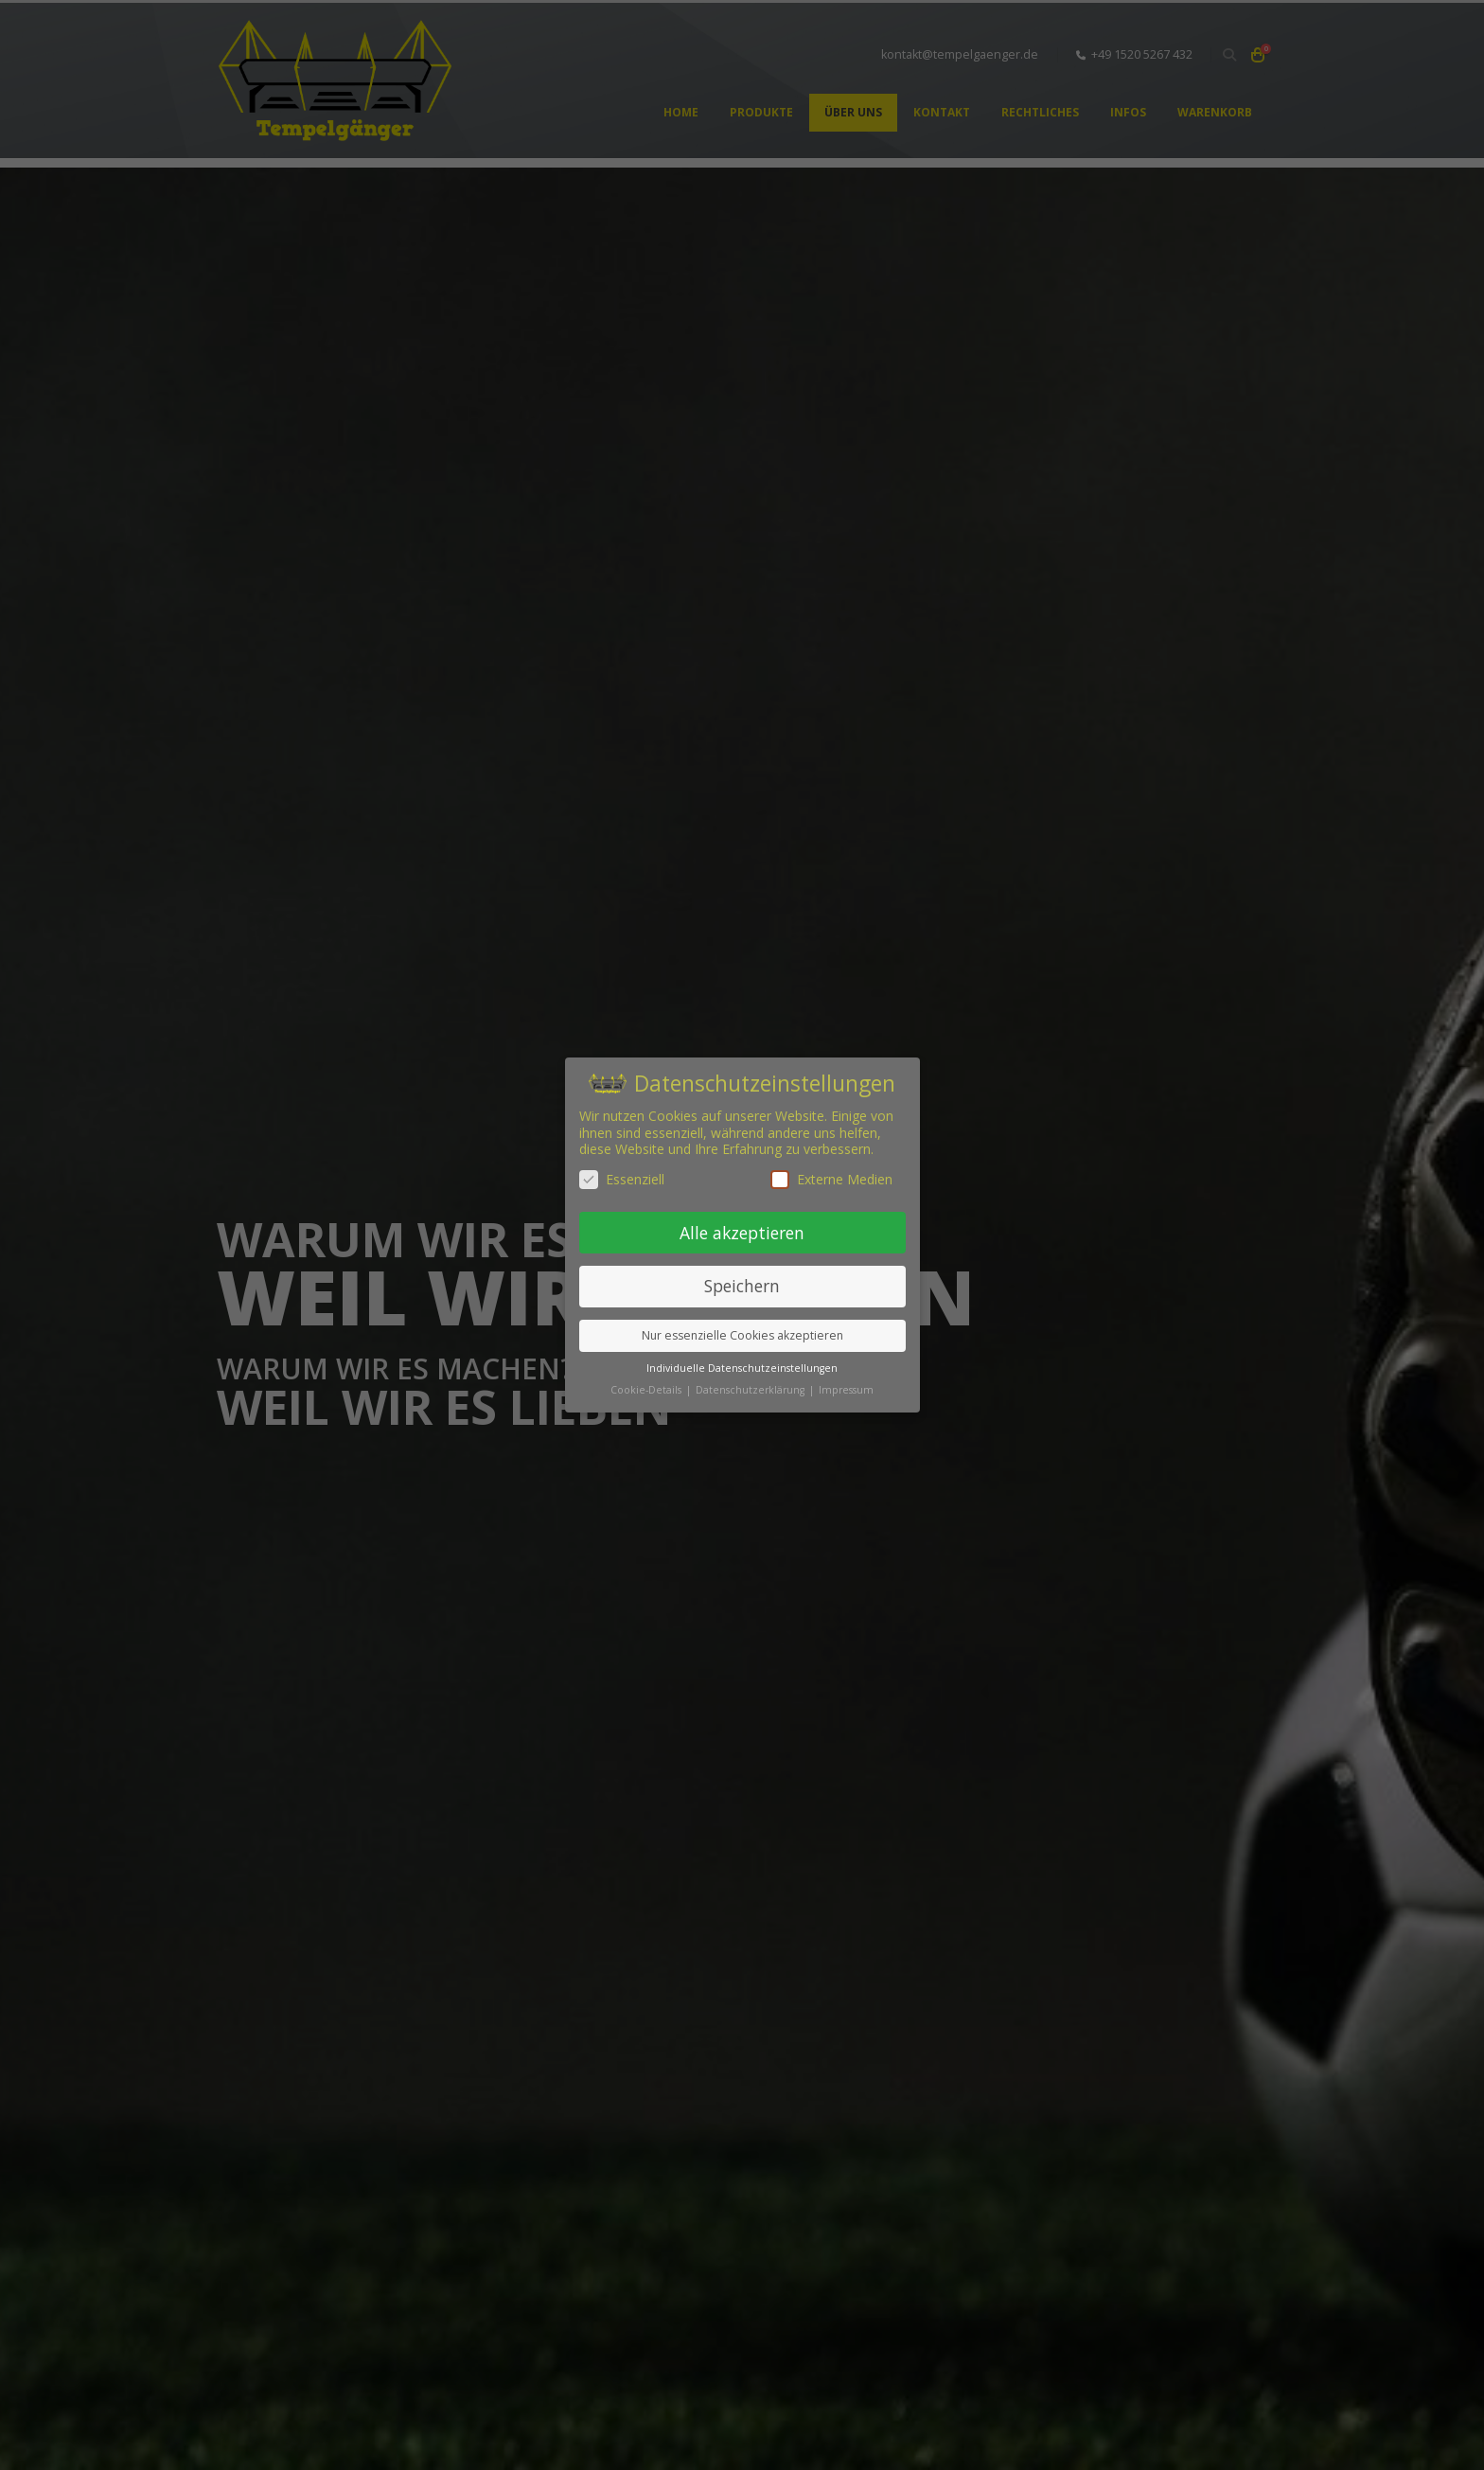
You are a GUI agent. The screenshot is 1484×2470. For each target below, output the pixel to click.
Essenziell (621, 1179)
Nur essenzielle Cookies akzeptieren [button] (742, 1335)
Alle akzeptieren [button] (742, 1232)
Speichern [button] (742, 1285)
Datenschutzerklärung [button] (751, 1389)
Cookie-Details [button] (647, 1389)
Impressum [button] (846, 1389)
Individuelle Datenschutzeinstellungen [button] (742, 1368)
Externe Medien (831, 1179)
